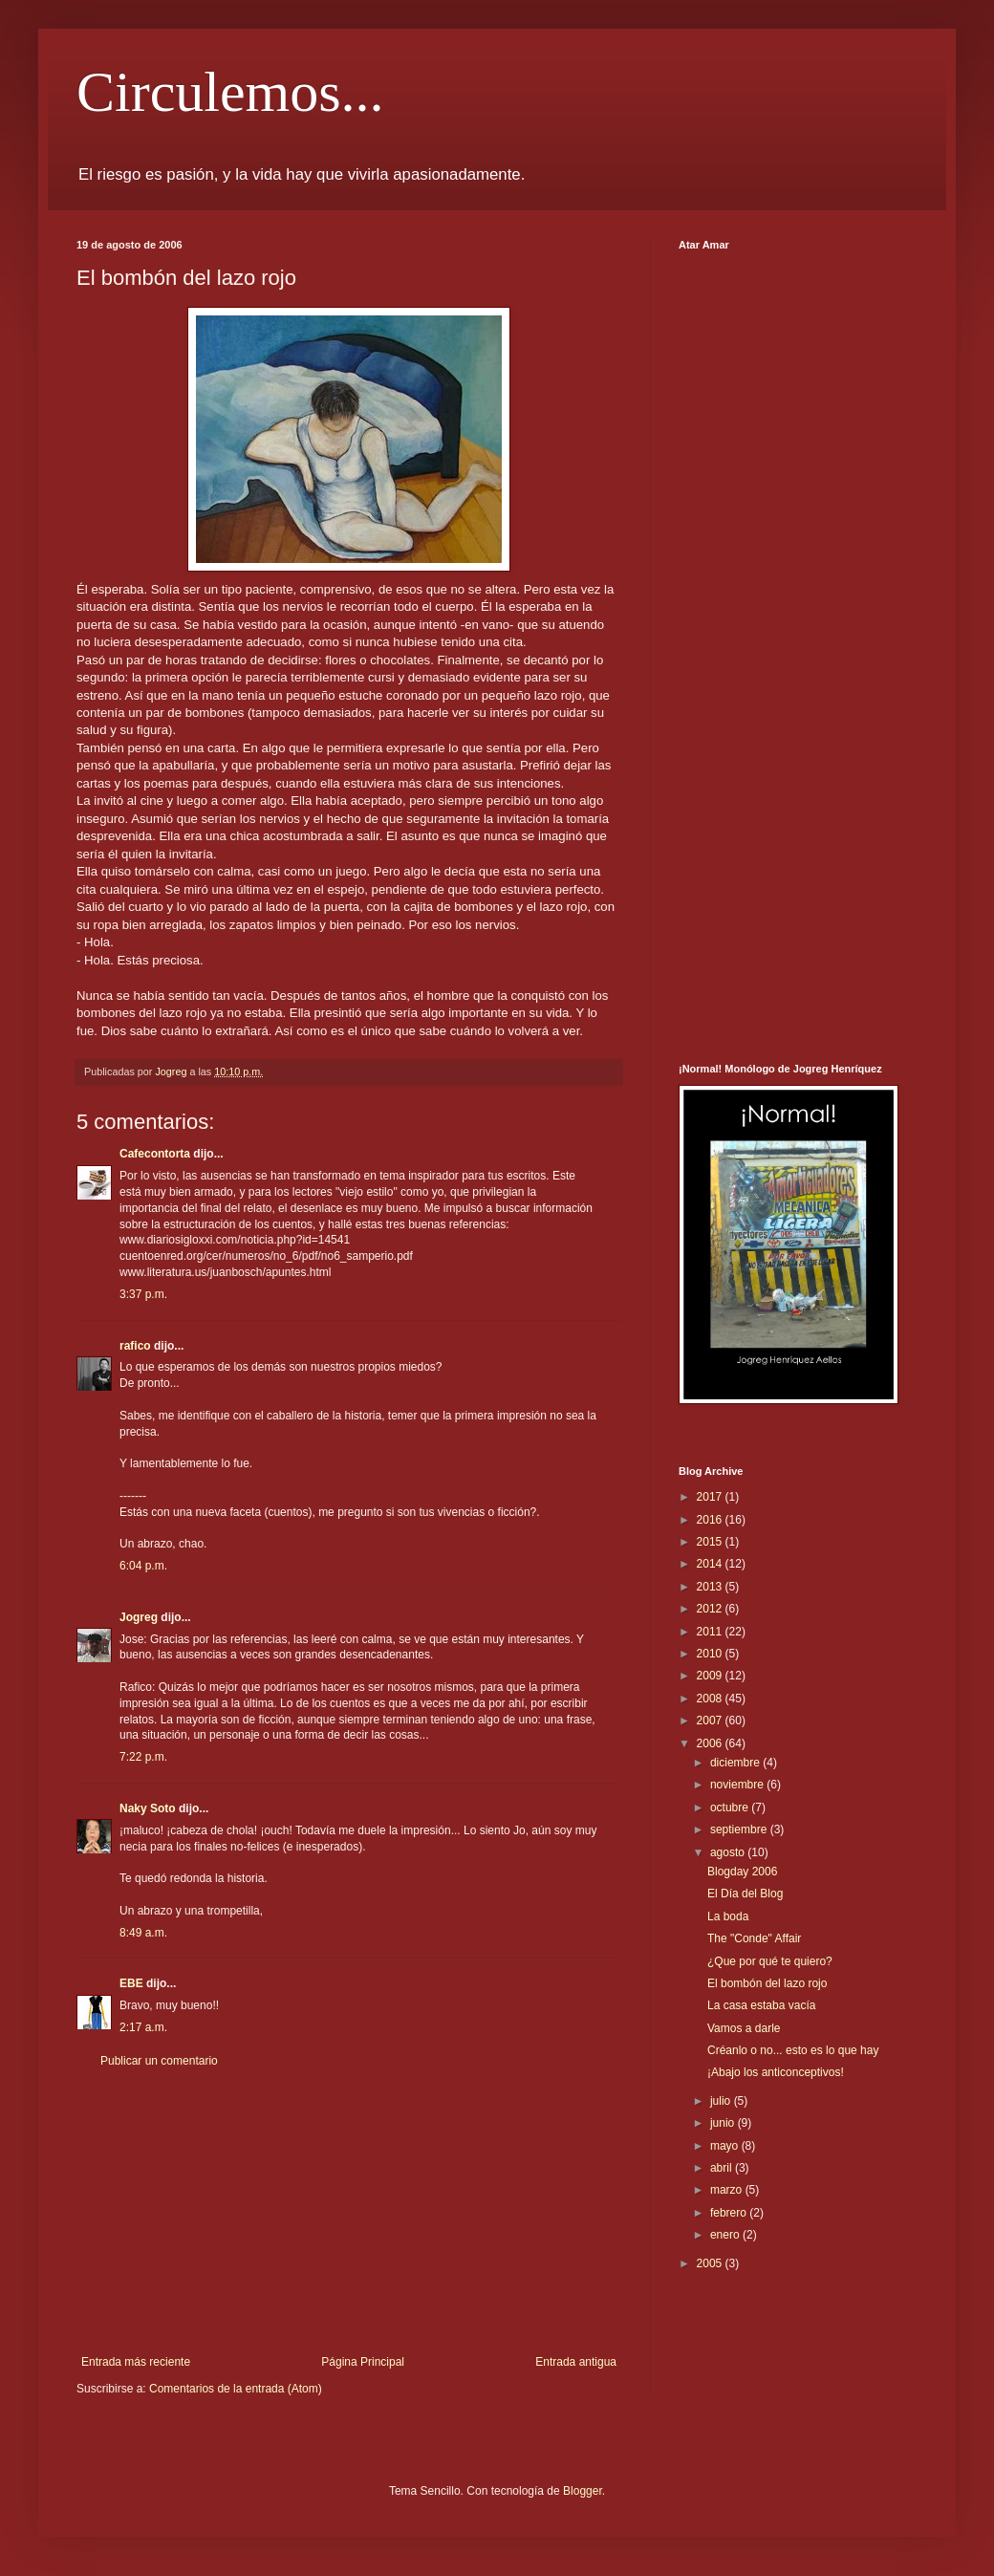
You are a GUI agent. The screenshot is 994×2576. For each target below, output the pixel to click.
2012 (711, 1608)
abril (722, 2168)
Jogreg (138, 1617)
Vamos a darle (743, 2028)
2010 (711, 1653)
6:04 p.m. (143, 1565)
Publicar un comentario (159, 2060)
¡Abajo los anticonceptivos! (775, 2072)
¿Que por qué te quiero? (769, 1961)
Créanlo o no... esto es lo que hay (792, 2050)
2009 (711, 1675)
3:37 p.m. (143, 1294)
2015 (711, 1541)
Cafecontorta (154, 1153)
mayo (726, 2146)
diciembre (736, 1762)
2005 (711, 2263)
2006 (711, 1743)
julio (722, 2101)
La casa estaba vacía (761, 2005)
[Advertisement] (348, 2211)
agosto (728, 1852)
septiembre (740, 1829)
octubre (730, 1807)
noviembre (738, 1784)
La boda (727, 1916)
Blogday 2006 (742, 1871)
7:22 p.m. (143, 1757)
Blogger (582, 2491)
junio (724, 2123)
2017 (711, 1497)
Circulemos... (230, 91)
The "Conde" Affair (754, 1938)
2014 (711, 1563)
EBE (131, 1983)
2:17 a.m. (143, 2027)
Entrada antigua (575, 2362)
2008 (711, 1698)
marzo (728, 2190)
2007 (711, 1720)
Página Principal (362, 2362)
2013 (711, 1586)
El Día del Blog (745, 1893)
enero (726, 2234)
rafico (135, 1346)
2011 (711, 1631)
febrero (729, 2212)
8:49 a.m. (143, 1932)
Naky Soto (147, 1808)
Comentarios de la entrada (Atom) (235, 2388)
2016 (711, 1519)
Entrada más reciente (135, 2362)
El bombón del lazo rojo (767, 1983)
